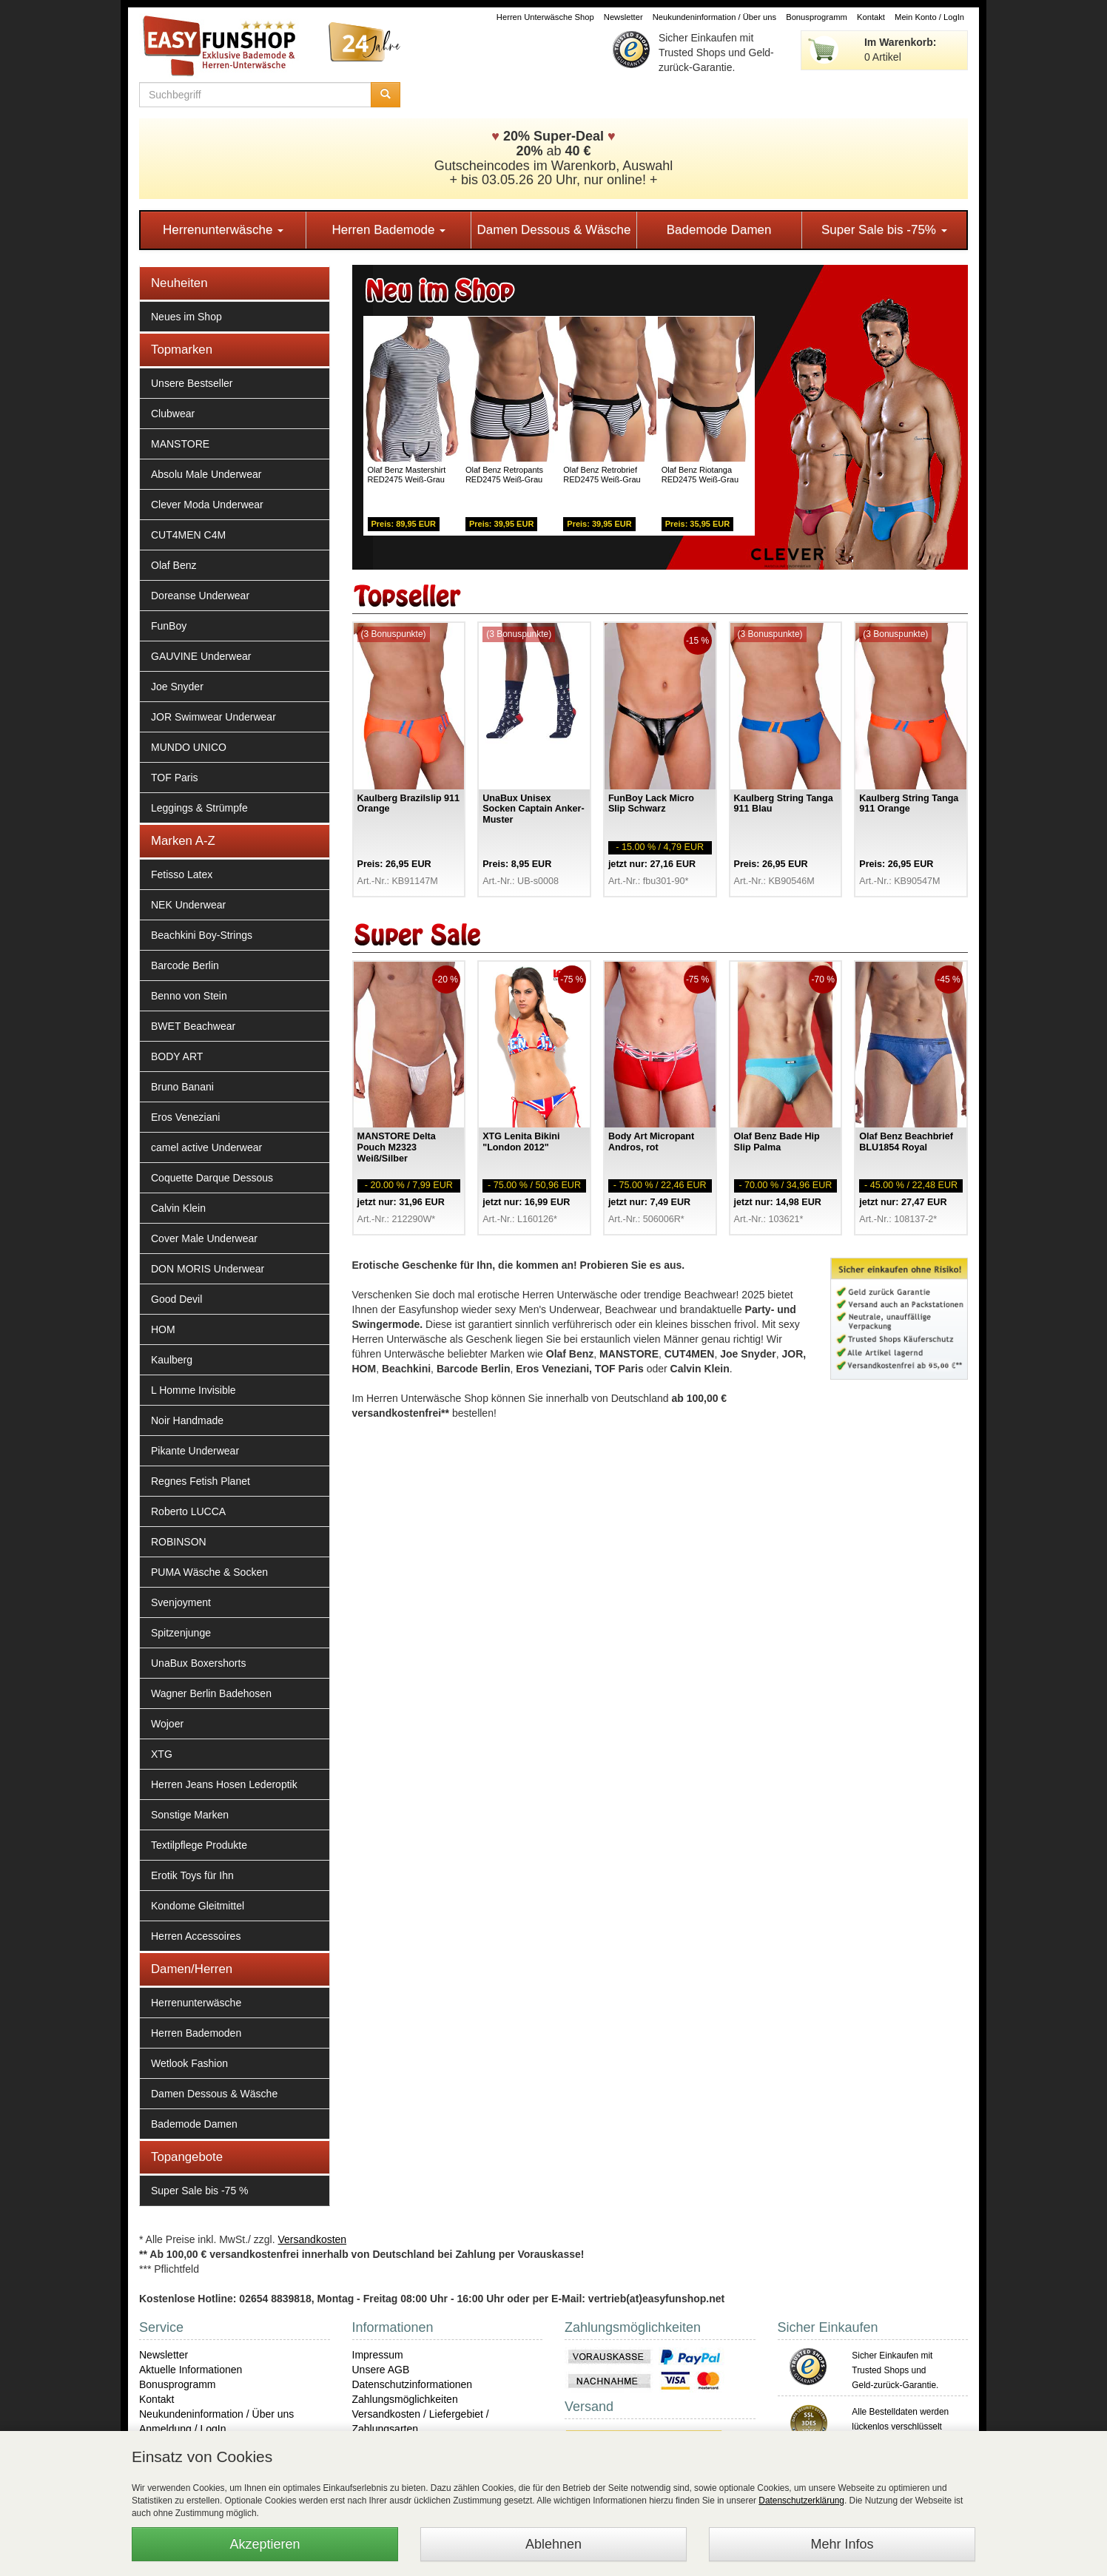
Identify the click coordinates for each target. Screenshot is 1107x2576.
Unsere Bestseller (192, 383)
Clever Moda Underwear (207, 504)
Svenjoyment (181, 1602)
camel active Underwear (206, 1147)
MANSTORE (180, 444)
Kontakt (871, 17)
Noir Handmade (187, 1420)
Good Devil (176, 1299)
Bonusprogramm (816, 17)
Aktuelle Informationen (190, 2370)
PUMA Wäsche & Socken (209, 1572)
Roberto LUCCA (188, 1511)
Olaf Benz (173, 565)
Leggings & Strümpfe (199, 808)
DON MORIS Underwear (207, 1269)
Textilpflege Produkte (199, 1845)
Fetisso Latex (181, 874)
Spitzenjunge (181, 1633)
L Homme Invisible (193, 1390)
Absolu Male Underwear (206, 474)
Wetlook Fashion (189, 2063)
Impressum (377, 2355)
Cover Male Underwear (204, 1238)
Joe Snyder (177, 686)
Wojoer (167, 1724)
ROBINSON (178, 1542)
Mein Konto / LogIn (929, 17)
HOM (163, 1329)
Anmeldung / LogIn (182, 2429)
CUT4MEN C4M (188, 535)
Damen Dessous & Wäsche (554, 230)
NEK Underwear (188, 905)
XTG (161, 1754)
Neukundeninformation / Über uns (714, 17)
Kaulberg (171, 1360)
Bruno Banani (182, 1087)
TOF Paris (174, 777)
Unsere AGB (381, 2370)
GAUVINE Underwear (201, 656)
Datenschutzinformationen (412, 2384)
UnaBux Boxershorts (198, 1663)
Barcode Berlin (185, 965)
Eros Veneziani (185, 1117)
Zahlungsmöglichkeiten (405, 2399)
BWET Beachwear (193, 1026)
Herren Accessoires (195, 1936)
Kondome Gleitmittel (197, 1906)
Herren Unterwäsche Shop (545, 17)
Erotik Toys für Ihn (192, 1875)
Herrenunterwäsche (223, 230)
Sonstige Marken (190, 1815)
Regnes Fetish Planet (200, 1481)
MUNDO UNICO (188, 747)
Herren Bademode (388, 230)
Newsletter (623, 17)
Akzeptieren (264, 2544)
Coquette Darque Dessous (212, 1178)
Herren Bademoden (196, 2033)
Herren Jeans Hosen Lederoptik (224, 1784)
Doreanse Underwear (200, 595)
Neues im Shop (186, 317)
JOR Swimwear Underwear (213, 717)
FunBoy (168, 626)
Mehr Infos (841, 2544)
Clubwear (173, 413)
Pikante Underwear (195, 1451)
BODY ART (177, 1056)
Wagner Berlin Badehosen (211, 1693)
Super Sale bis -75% (884, 230)
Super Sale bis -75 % (200, 2190)
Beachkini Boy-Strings (201, 935)
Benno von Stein (189, 996)
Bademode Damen (719, 230)
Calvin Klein (178, 1208)
